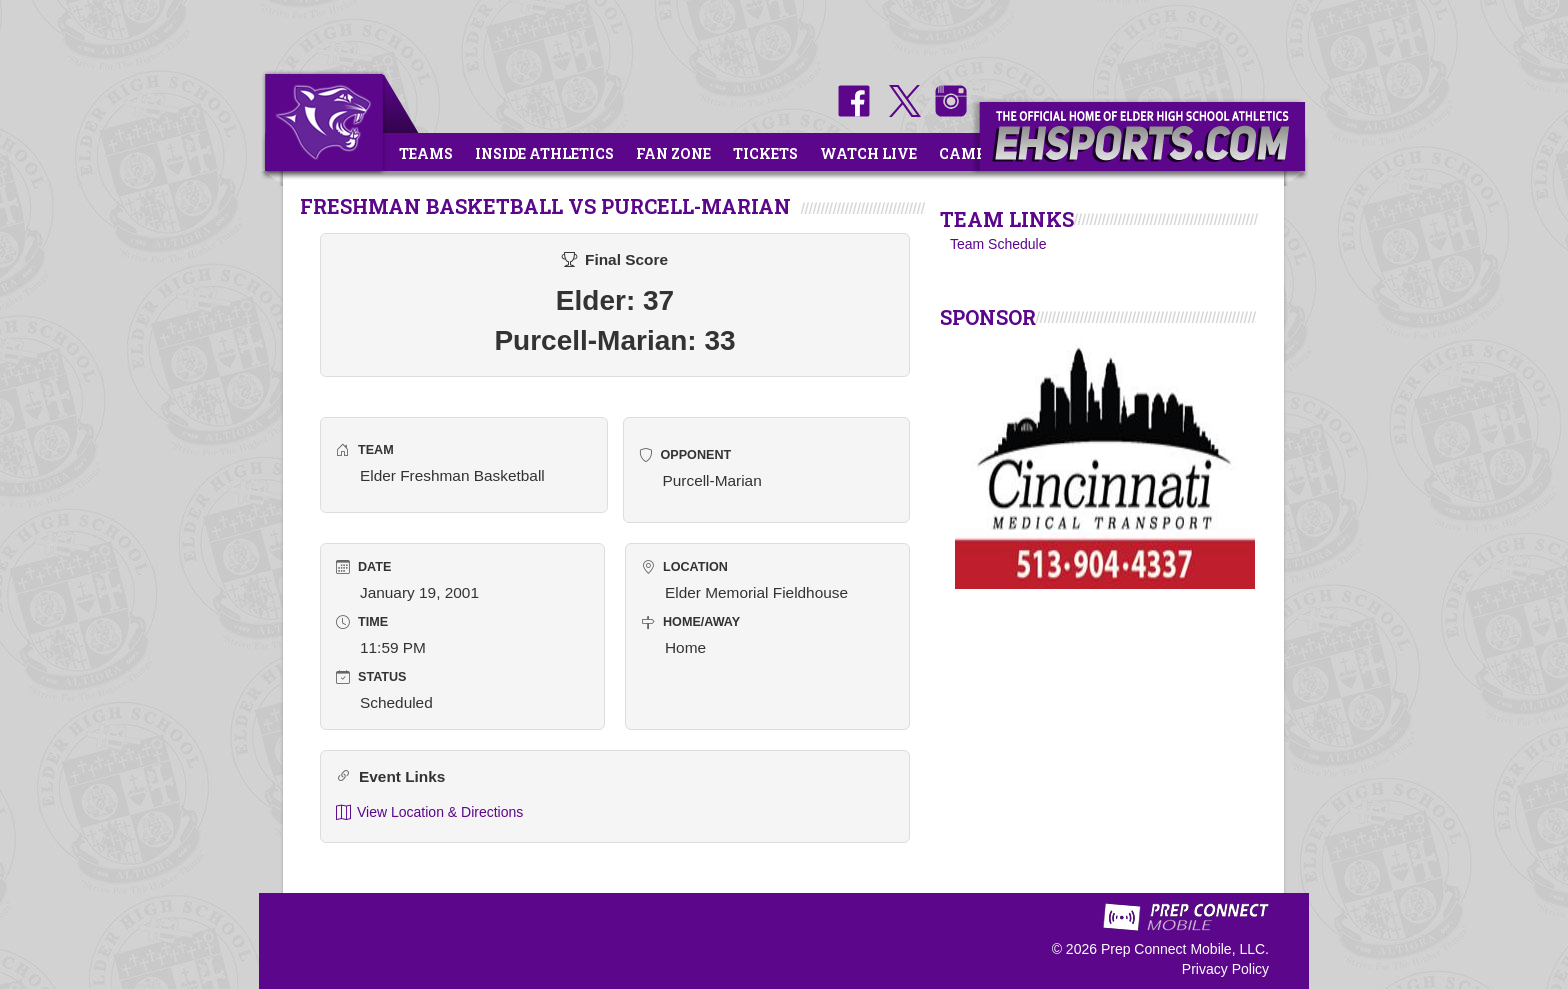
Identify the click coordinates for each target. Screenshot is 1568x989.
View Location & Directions (429, 812)
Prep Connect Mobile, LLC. (1185, 949)
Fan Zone (673, 153)
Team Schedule (998, 244)
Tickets (765, 153)
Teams (426, 153)
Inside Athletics (544, 153)
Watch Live (868, 153)
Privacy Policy (1225, 969)
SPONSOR (988, 317)
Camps (967, 153)
